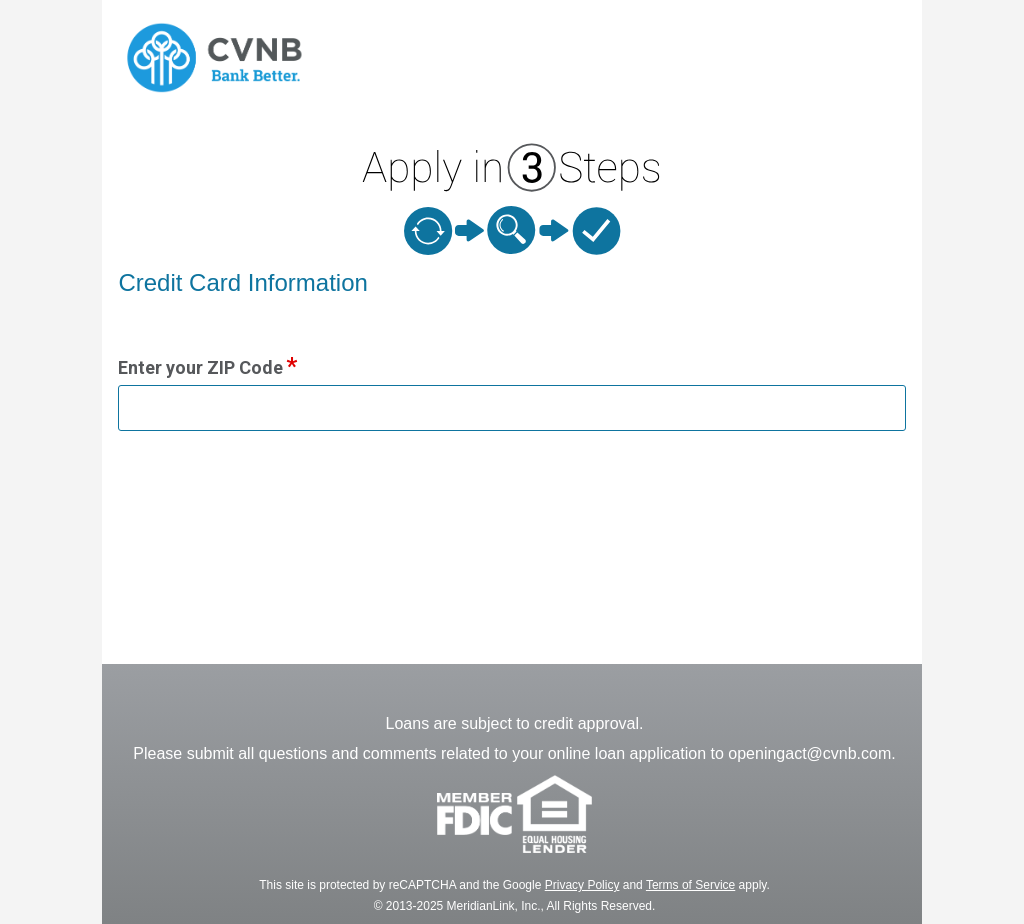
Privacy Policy (582, 885)
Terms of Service (690, 885)
